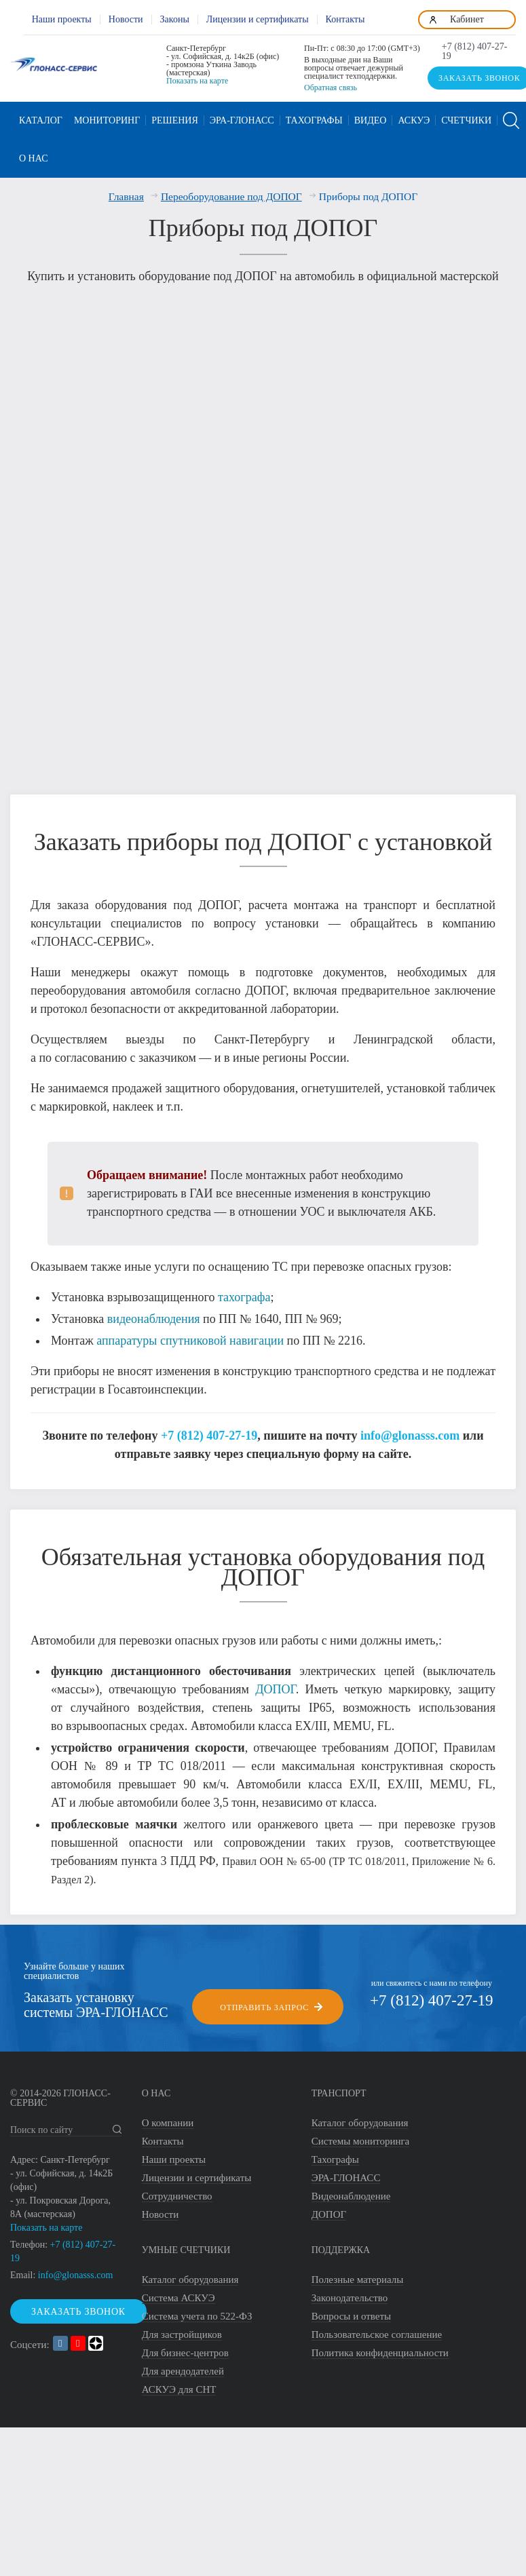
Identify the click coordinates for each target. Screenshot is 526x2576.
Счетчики (466, 120)
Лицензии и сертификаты (257, 19)
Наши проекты (62, 19)
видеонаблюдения (153, 1311)
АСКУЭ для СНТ (179, 2382)
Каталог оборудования (360, 2115)
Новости (126, 19)
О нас (33, 158)
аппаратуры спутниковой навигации (190, 1332)
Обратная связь (330, 87)
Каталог (40, 120)
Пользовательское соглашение (377, 2327)
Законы (174, 19)
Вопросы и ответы (351, 2308)
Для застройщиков (182, 2327)
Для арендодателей (183, 2363)
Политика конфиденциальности (380, 2345)
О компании (168, 2115)
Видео (370, 120)
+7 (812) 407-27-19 (475, 51)
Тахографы (314, 120)
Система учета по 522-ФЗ (197, 2308)
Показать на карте (197, 80)
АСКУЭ (414, 120)
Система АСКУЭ (178, 2290)
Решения (174, 120)
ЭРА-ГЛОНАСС (242, 120)
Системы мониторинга (361, 2133)
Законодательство (350, 2290)
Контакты (345, 19)
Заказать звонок (78, 2304)
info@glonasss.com (409, 1427)
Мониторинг (107, 120)
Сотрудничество (177, 2188)
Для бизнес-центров (185, 2345)
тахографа (244, 1289)
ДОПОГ (275, 1681)
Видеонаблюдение (351, 2188)
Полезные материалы (358, 2272)
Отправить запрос (264, 1999)
